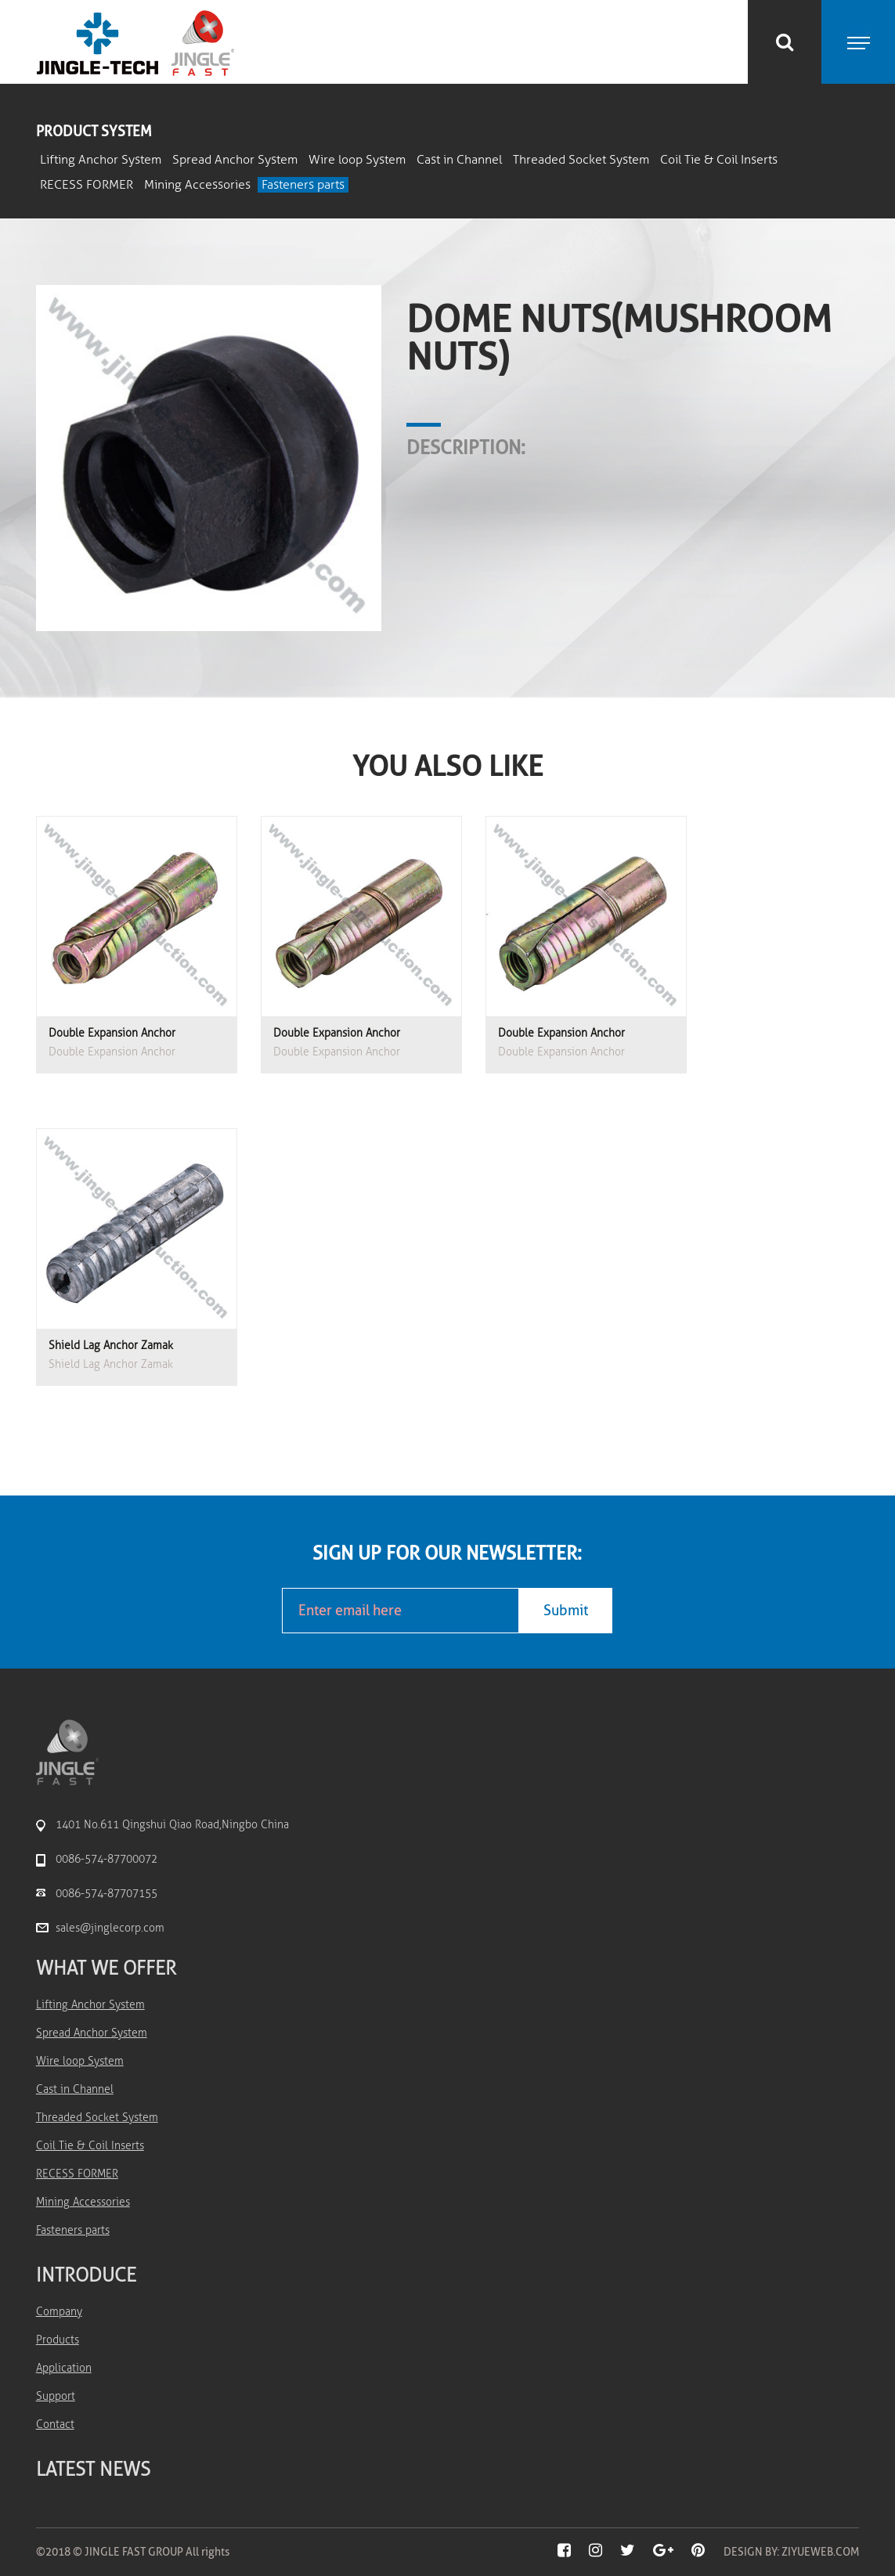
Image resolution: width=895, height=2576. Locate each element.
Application (64, 2368)
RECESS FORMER (86, 185)
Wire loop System (357, 160)
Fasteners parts (303, 185)
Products (57, 2340)
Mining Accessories (197, 185)
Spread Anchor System (235, 160)
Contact (55, 2424)
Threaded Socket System (581, 160)
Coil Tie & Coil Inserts (719, 160)
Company (59, 2311)
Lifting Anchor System (100, 160)
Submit (565, 1610)
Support (55, 2396)
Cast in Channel (459, 160)
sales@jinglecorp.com (110, 1928)
